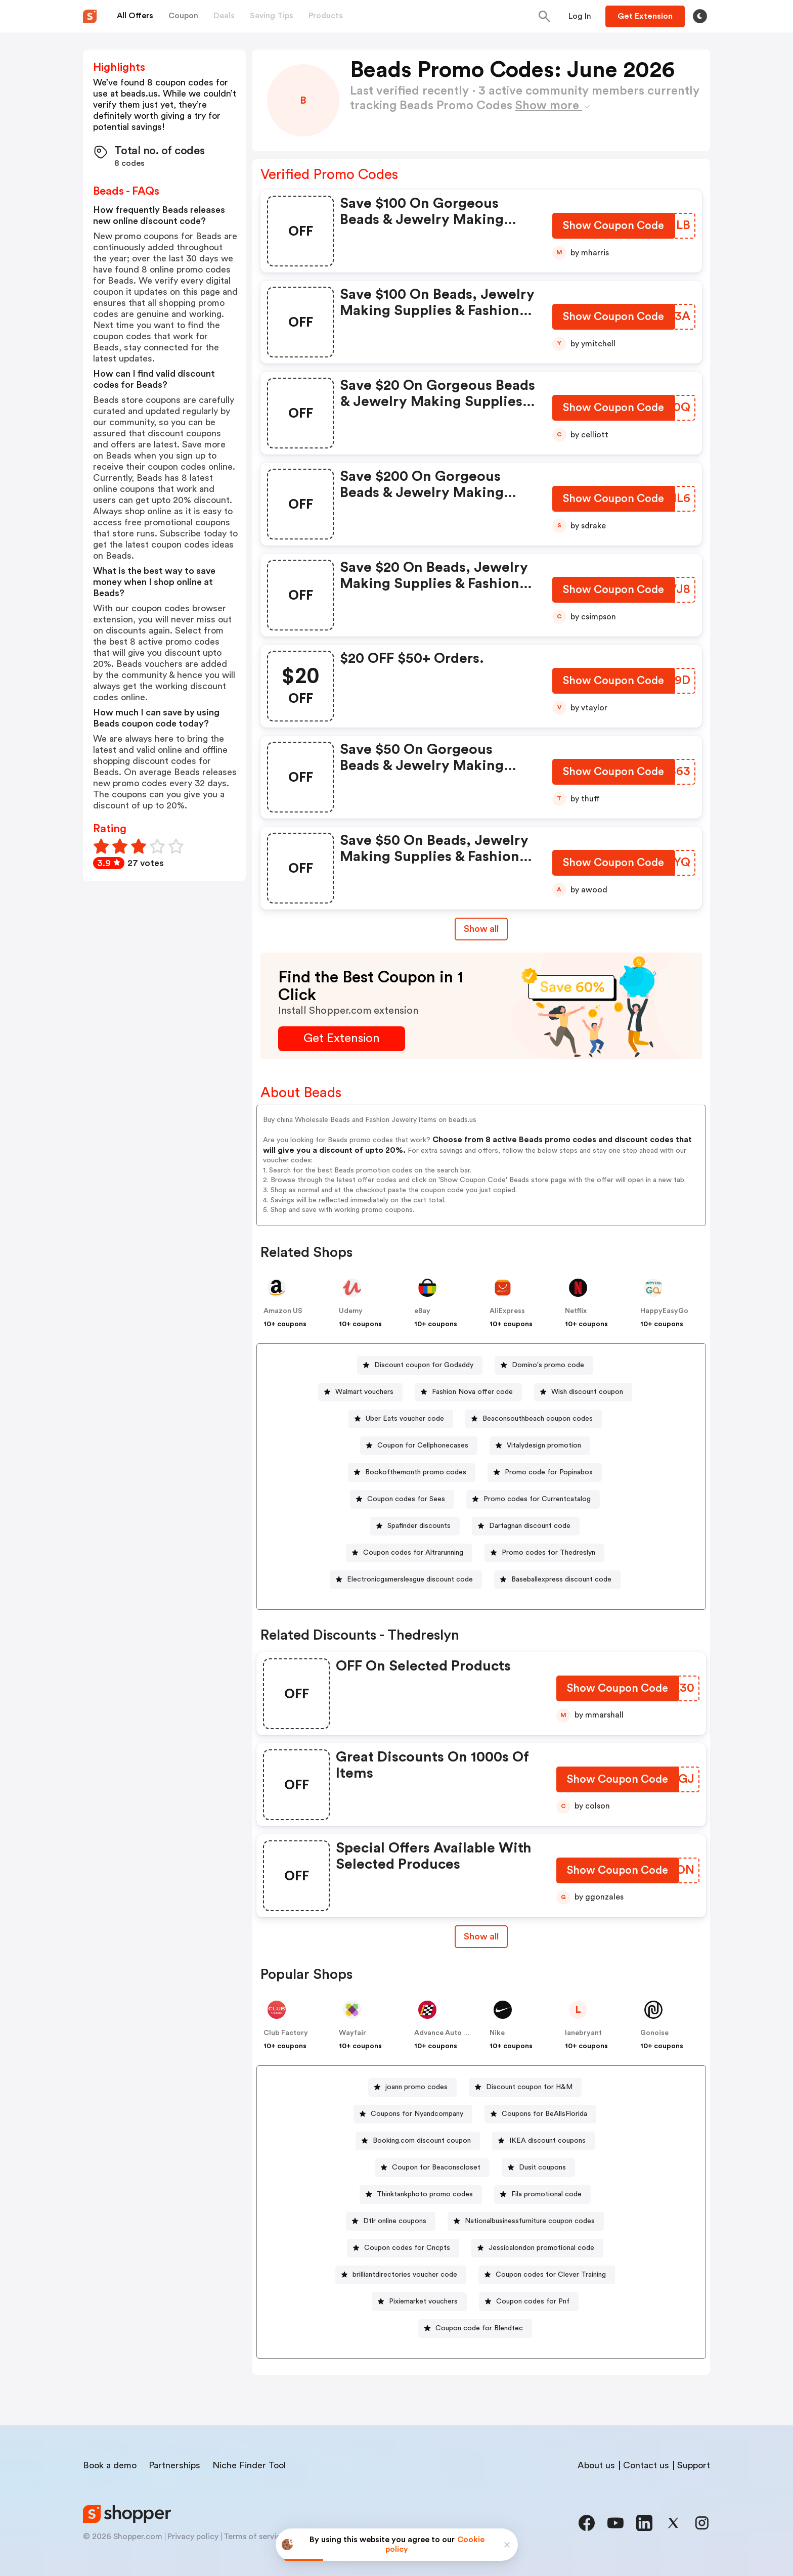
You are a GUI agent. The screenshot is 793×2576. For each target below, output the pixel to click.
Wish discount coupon (587, 1391)
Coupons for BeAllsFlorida (544, 2113)
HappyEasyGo (664, 1311)
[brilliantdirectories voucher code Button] (400, 2275)
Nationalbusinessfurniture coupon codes (530, 2221)
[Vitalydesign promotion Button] (540, 1445)
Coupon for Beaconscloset (436, 2167)
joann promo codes (416, 2087)
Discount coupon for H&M (529, 2087)
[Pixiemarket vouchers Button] (419, 2301)
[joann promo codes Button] (412, 2087)
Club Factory (285, 2033)
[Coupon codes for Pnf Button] (529, 2301)
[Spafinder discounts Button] (415, 1526)
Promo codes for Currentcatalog (537, 1499)
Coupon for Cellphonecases (422, 1445)
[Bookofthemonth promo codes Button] (411, 1472)
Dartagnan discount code (529, 1525)
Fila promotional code (546, 2194)
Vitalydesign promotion (544, 1445)
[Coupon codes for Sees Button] (402, 1499)
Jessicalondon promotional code (541, 2247)
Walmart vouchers (364, 1391)
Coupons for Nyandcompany (417, 2113)
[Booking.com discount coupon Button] (418, 2141)
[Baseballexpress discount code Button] (557, 1579)
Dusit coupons (542, 2167)
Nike (497, 2033)
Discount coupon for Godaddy (423, 1365)
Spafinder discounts (419, 1525)
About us (596, 2465)
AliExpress (507, 1311)
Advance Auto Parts (447, 2033)
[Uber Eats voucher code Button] (400, 1419)
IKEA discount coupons (547, 2140)
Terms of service (254, 2537)
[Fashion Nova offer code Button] (468, 1392)
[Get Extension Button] (341, 1038)
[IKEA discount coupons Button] (543, 2141)
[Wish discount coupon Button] (583, 1392)
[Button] (579, 16)
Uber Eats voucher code (405, 1418)
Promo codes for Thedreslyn (548, 1552)
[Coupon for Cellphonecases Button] (418, 1445)
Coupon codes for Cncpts (407, 2247)
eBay (422, 1311)
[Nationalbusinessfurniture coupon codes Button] (526, 2221)
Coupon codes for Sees (406, 1499)
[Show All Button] (481, 1936)
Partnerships (174, 2465)
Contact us (646, 2465)
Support (693, 2465)
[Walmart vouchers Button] (360, 1392)
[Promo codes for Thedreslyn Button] (544, 1553)
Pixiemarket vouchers (423, 2301)
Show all (481, 1936)
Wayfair (352, 2033)
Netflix (576, 1311)
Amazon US (282, 1311)
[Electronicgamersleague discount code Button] (406, 1579)
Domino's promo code (548, 1365)
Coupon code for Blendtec (479, 2328)
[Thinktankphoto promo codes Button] (421, 2194)
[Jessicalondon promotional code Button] (537, 2248)
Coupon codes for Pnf (532, 2301)
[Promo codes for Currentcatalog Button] (533, 1499)
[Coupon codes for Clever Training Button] (546, 2275)
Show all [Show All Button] (481, 928)
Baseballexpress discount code (561, 1579)
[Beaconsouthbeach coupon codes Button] (533, 1419)
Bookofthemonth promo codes (415, 1472)
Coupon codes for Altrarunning (413, 1552)
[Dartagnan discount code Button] (526, 1526)
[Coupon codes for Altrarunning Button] (409, 1553)
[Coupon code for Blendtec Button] (475, 2328)
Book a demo (110, 2465)
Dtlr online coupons (394, 2221)
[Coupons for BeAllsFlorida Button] (540, 2114)
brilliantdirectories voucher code (405, 2274)
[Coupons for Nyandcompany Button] (413, 2114)
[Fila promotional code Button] (542, 2194)
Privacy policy (192, 2537)
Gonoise (654, 2033)
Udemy (351, 1311)
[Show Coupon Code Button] (613, 228)
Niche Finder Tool (249, 2465)
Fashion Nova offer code (472, 1391)
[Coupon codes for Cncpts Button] (403, 2248)
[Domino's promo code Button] (544, 1365)
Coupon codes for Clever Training (551, 2274)
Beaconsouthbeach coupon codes (537, 1418)
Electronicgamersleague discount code (410, 1579)
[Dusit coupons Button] (538, 2167)
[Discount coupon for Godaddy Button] (419, 1365)
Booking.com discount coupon (422, 2140)
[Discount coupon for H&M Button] (525, 2087)
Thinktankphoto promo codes (425, 2194)
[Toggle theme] (700, 16)
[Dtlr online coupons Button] (390, 2221)
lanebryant (583, 2033)
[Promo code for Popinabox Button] (545, 1472)
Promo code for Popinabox (549, 1472)
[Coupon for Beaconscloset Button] (432, 2167)
